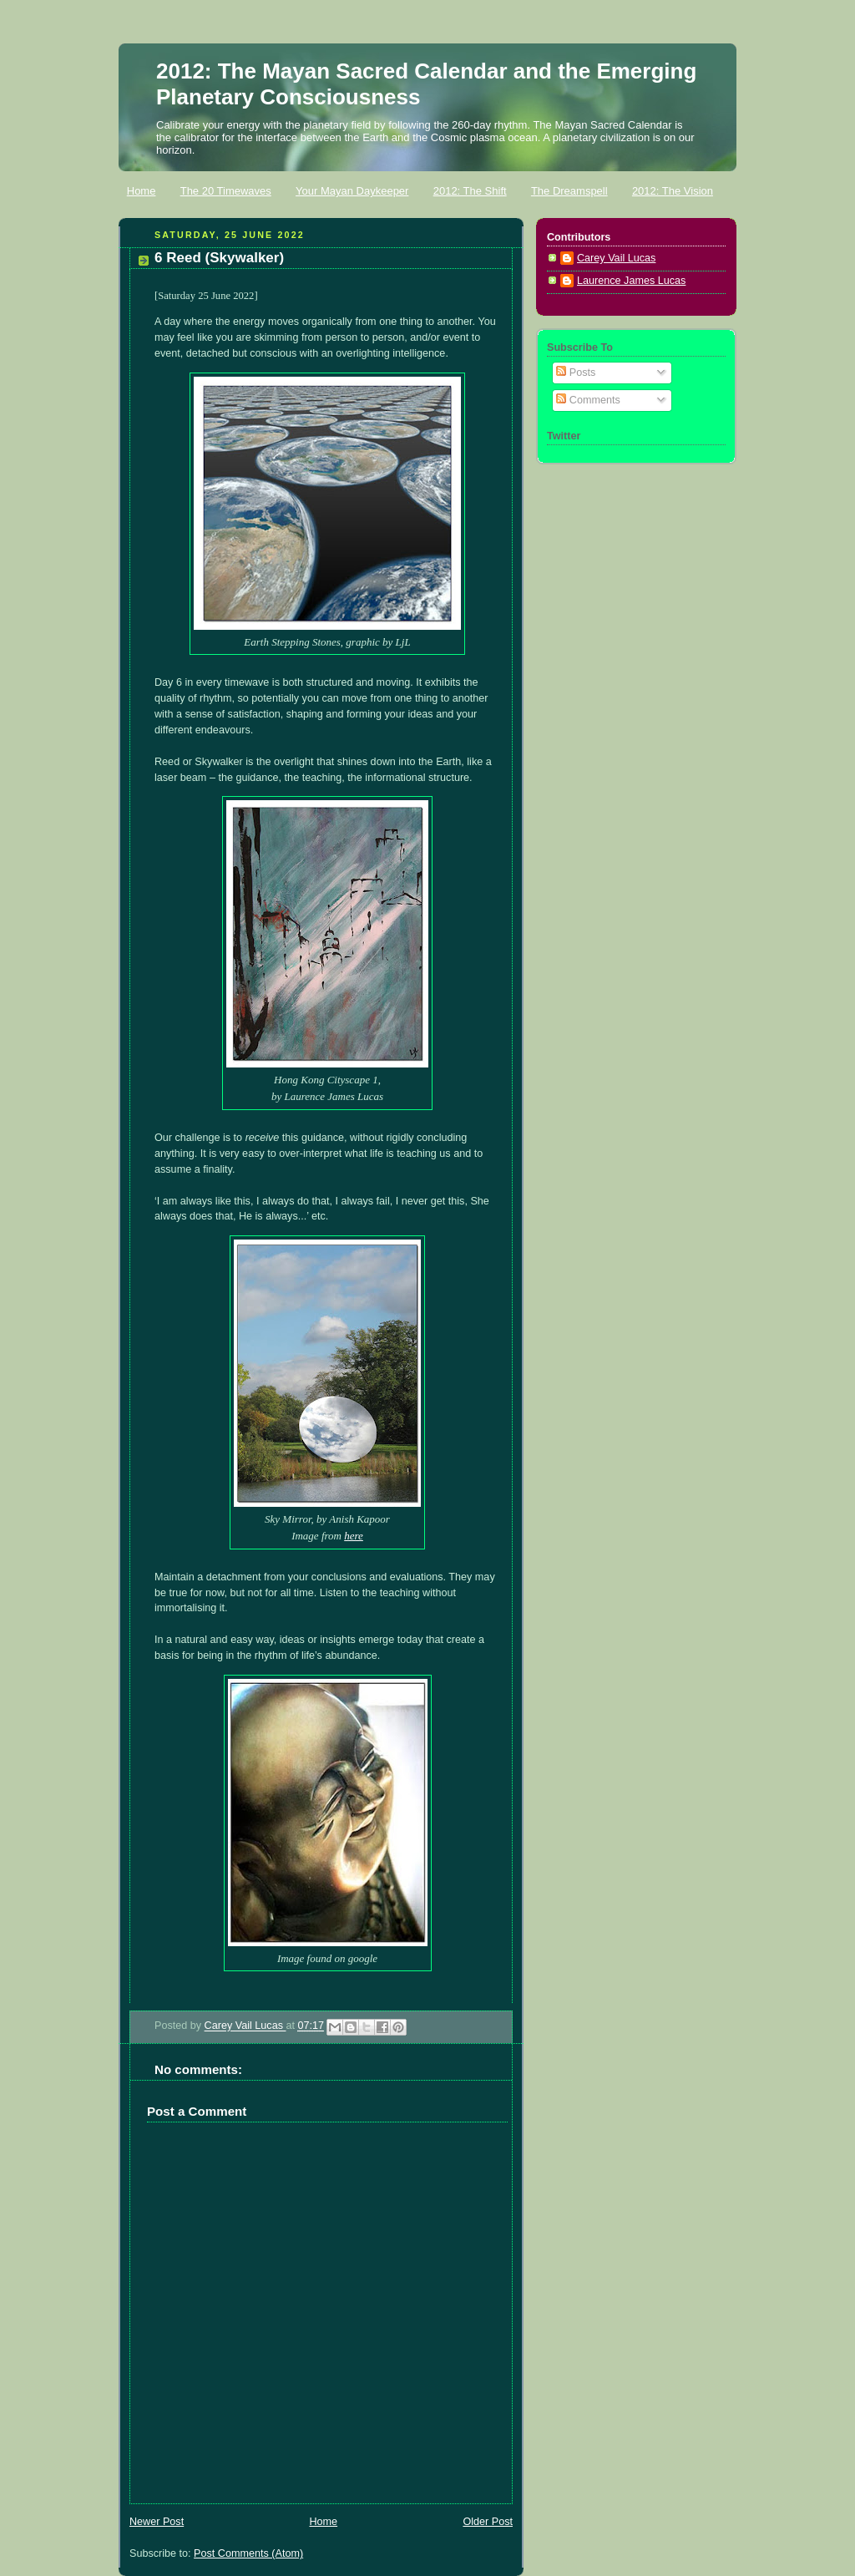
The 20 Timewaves (225, 191)
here (353, 1535)
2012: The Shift (470, 191)
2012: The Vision (672, 191)
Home (141, 191)
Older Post (488, 2522)
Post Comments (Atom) (248, 2553)
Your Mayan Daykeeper (352, 191)
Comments (588, 400)
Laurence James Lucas (631, 281)
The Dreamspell (569, 191)
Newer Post (156, 2522)
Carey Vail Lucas (245, 2026)
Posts (575, 372)
